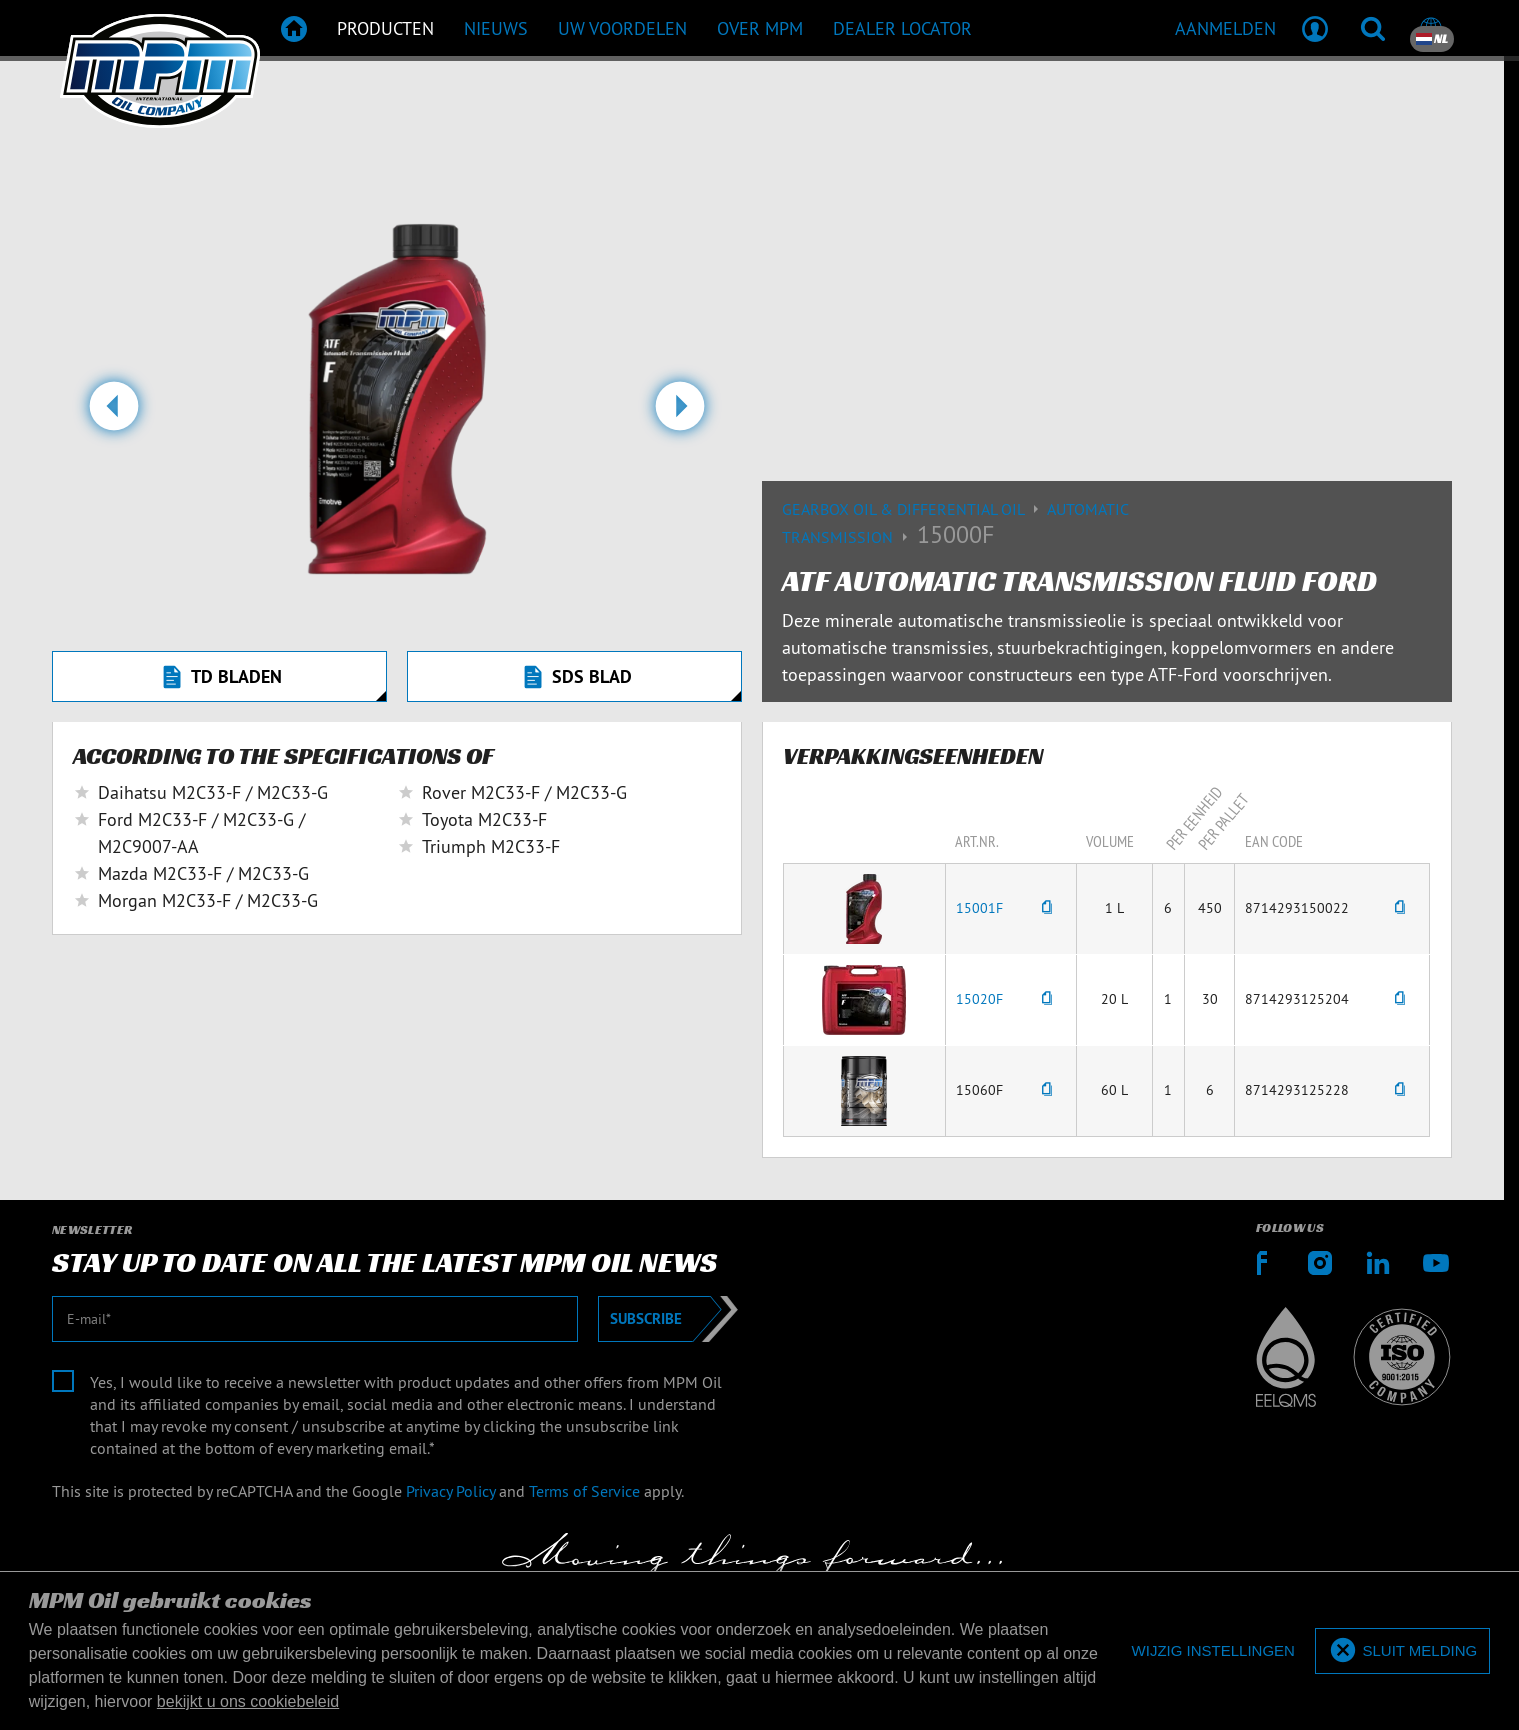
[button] (114, 414)
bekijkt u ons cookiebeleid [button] (248, 1701)
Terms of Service (584, 1491)
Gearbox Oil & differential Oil (914, 509)
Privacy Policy (450, 1491)
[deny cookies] (1213, 1651)
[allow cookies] (1402, 1651)
